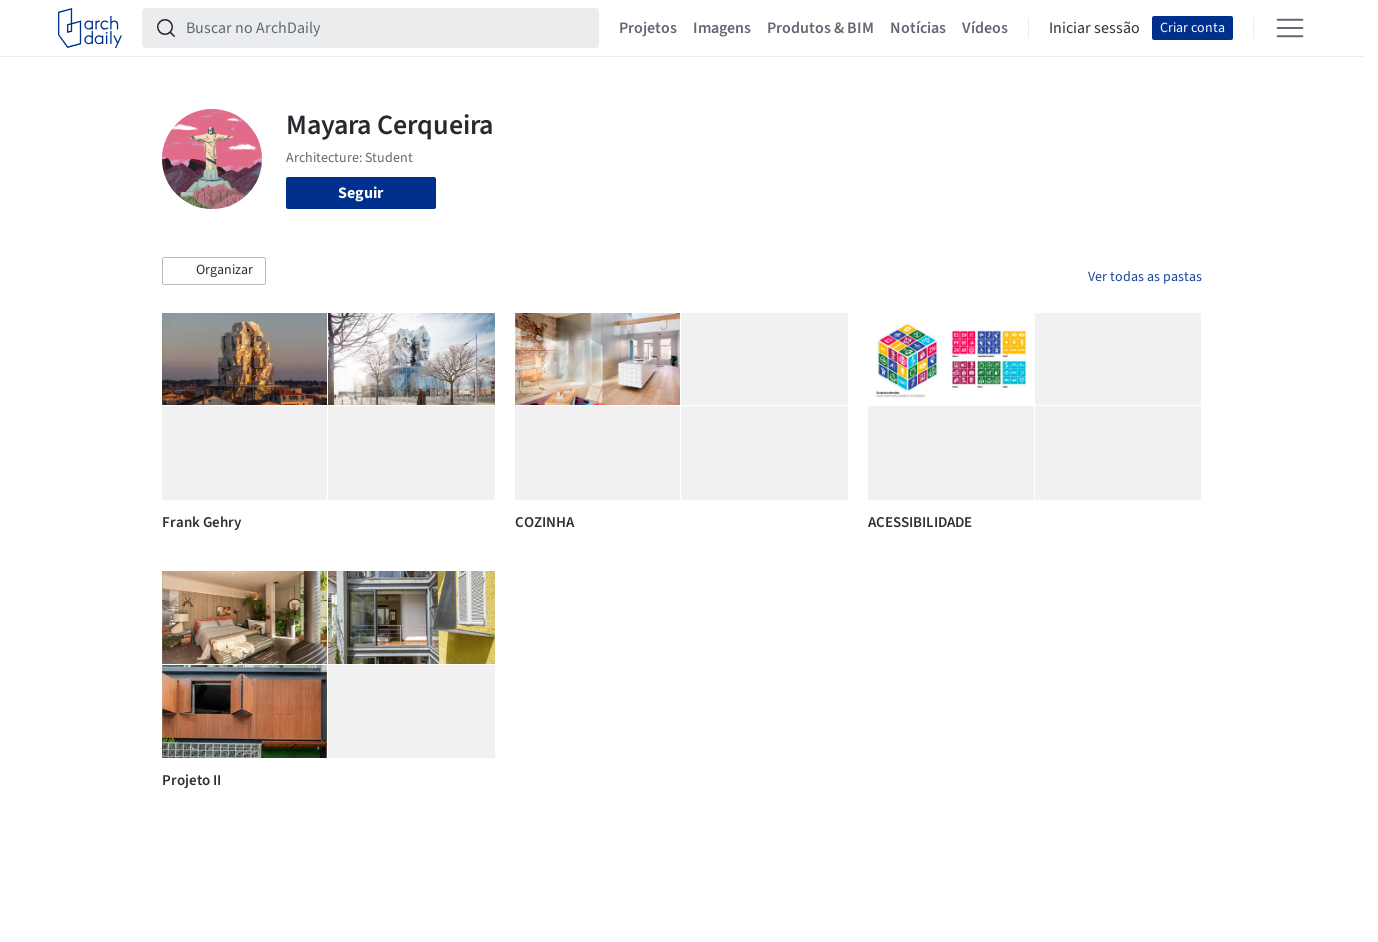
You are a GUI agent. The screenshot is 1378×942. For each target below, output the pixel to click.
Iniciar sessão (1094, 28)
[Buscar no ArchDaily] (386, 28)
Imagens (722, 28)
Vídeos (985, 28)
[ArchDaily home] (90, 28)
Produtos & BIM (820, 28)
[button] (214, 271)
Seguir (360, 193)
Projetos (648, 28)
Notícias (918, 28)
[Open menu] (1290, 28)
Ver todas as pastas (1145, 277)
